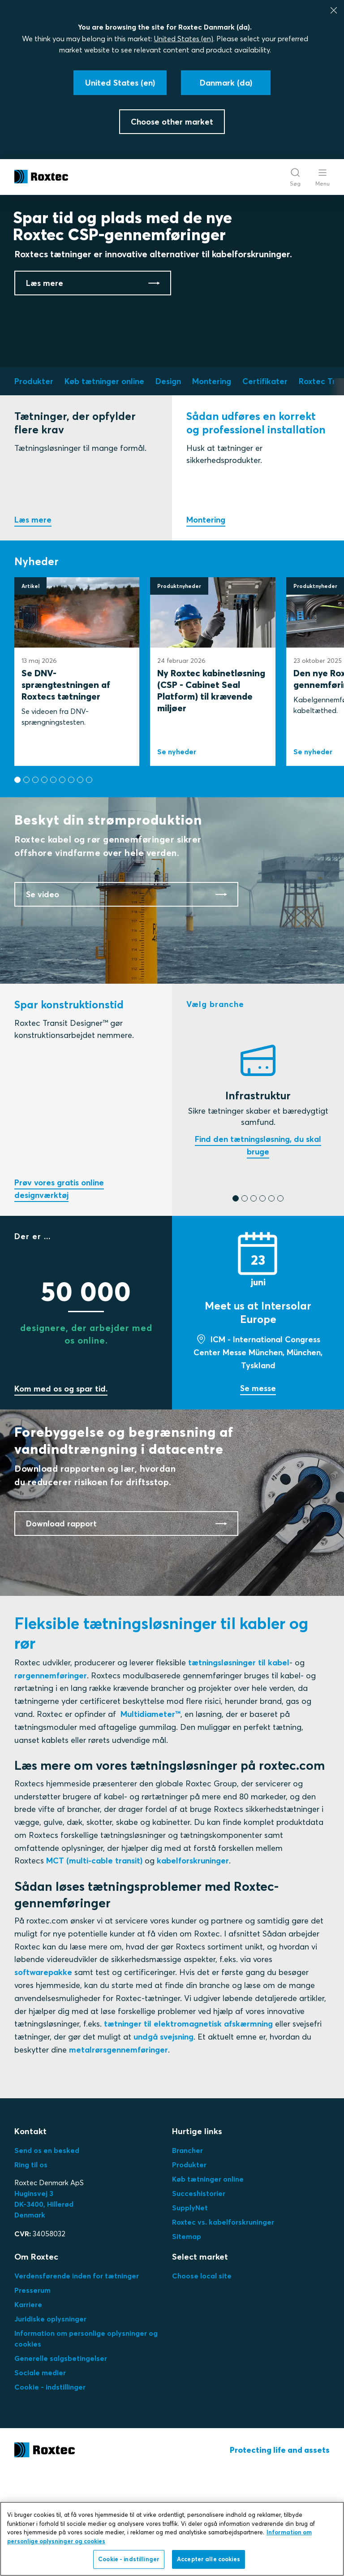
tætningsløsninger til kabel (238, 1766)
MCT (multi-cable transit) (94, 1965)
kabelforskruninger (193, 1965)
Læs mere (33, 615)
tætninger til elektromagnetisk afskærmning (188, 2128)
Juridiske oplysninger (50, 2422)
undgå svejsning (163, 2141)
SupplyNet (190, 2311)
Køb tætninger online (208, 2282)
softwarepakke (43, 2076)
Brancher (187, 2254)
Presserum (32, 2394)
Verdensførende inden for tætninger (76, 2379)
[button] (17, 876)
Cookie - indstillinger (50, 2490)
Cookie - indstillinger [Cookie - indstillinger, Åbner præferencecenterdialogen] (128, 2562)
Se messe (258, 1492)
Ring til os (30, 2268)
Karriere (28, 2408)
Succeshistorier (198, 2297)
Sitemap (186, 2340)
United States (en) (183, 38)
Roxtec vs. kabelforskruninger (223, 2325)
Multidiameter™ (150, 1818)
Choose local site (202, 2379)
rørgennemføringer (50, 1779)
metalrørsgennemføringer (118, 2153)
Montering (205, 615)
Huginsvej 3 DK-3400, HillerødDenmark (43, 2308)
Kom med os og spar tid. (61, 1493)
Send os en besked (46, 2254)
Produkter (189, 2268)
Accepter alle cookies (208, 2562)
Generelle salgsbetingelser (60, 2462)
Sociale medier (40, 2476)
